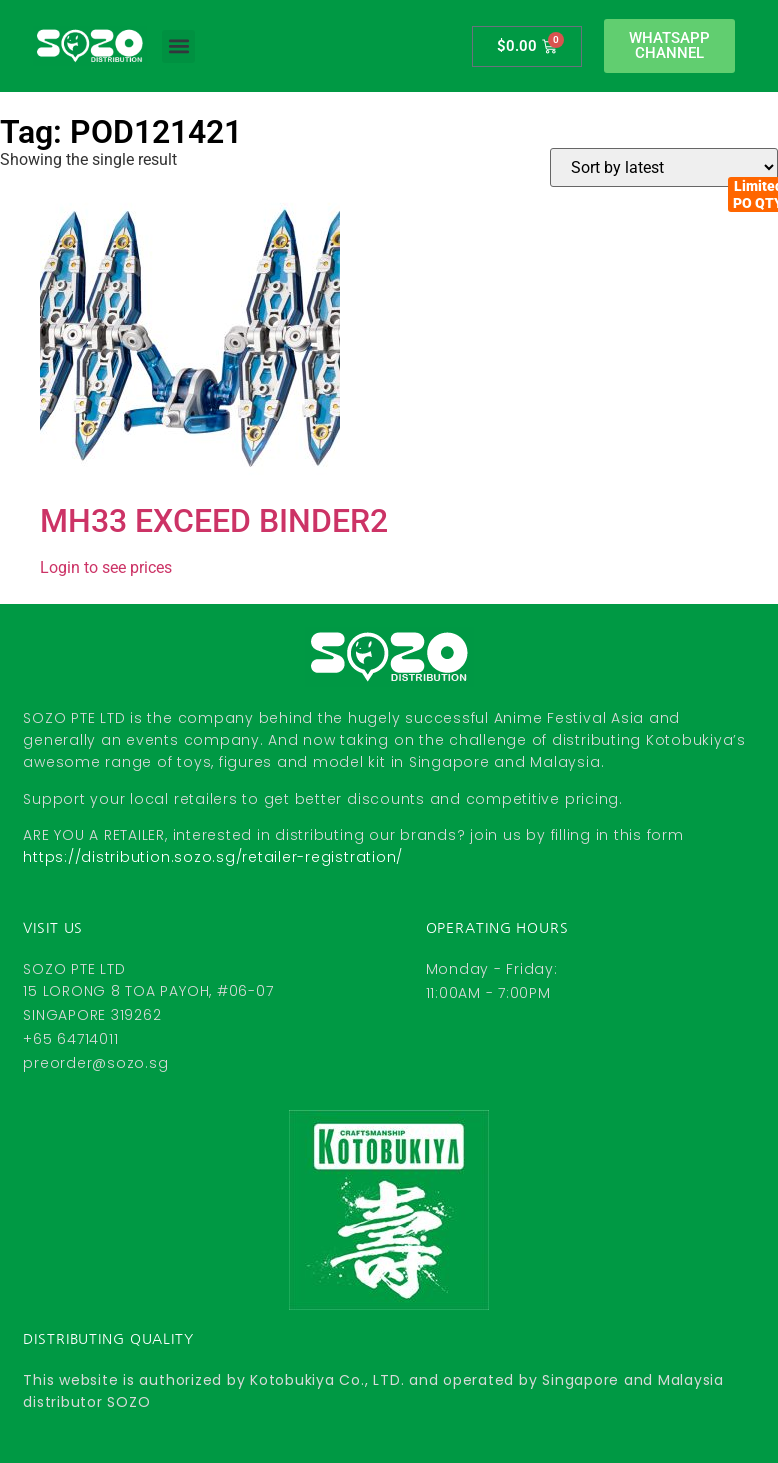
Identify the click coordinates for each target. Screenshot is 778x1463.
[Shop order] (664, 167)
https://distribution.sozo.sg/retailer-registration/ (213, 857)
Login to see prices (106, 567)
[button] (178, 46)
